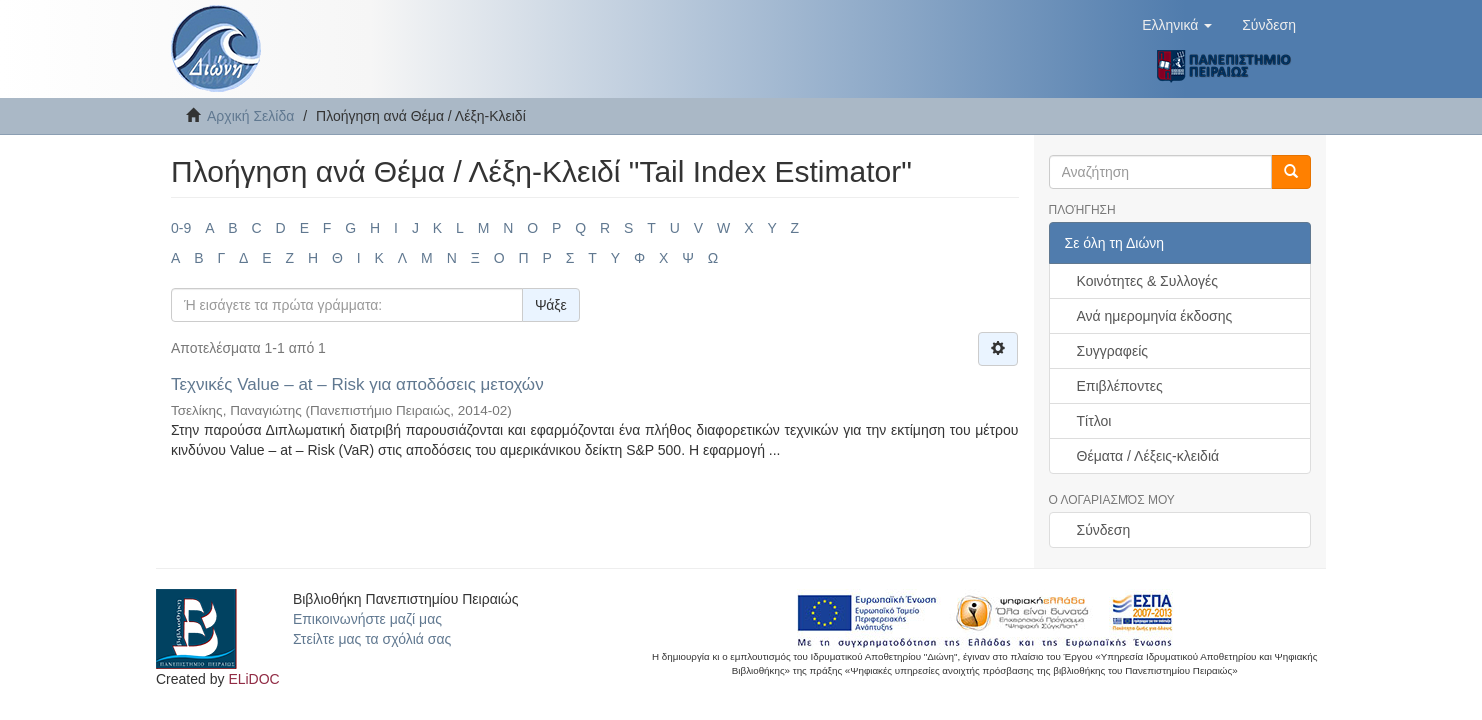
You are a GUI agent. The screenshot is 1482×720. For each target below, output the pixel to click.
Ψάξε (551, 305)
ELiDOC (253, 679)
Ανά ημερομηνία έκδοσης (1155, 316)
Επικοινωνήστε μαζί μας (367, 619)
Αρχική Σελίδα (250, 116)
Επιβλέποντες (1120, 386)
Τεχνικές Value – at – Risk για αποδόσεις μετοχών (357, 384)
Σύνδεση (1104, 530)
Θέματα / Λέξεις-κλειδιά (1148, 456)
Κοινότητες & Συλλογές (1147, 281)
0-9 (181, 228)
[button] (1177, 25)
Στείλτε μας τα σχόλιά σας (372, 639)
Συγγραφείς (1113, 351)
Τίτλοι (1094, 421)
